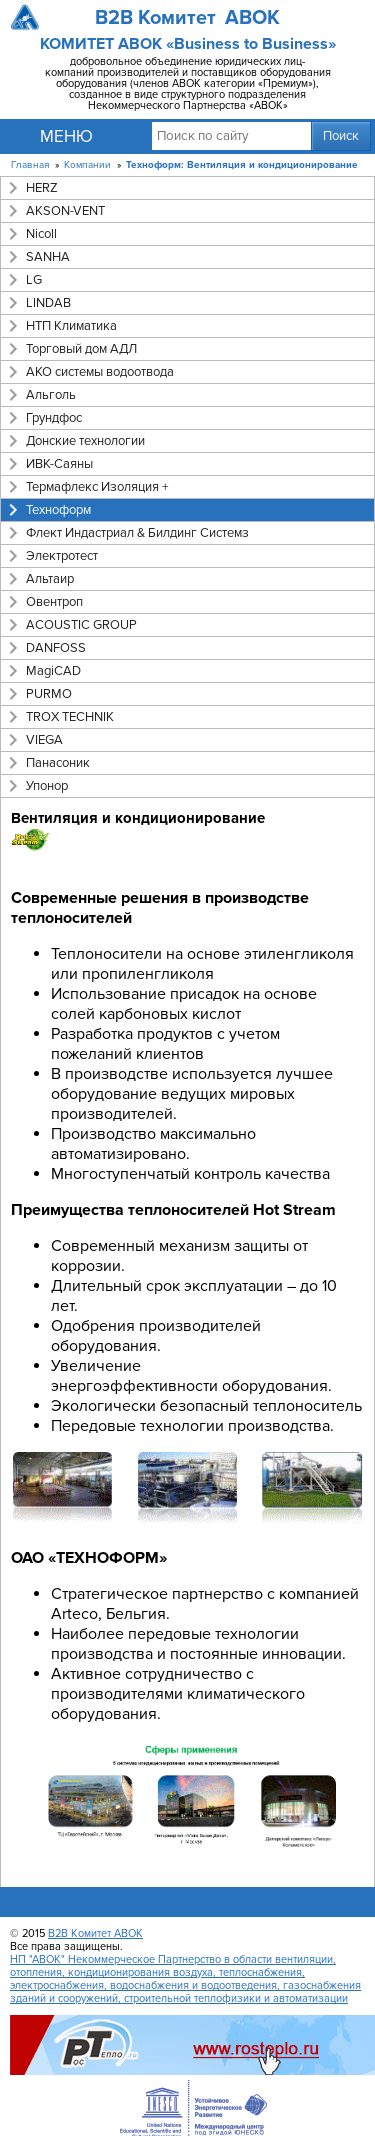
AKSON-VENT (65, 211)
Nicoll (41, 234)
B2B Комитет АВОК (95, 1933)
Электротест (62, 556)
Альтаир (50, 579)
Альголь (51, 395)
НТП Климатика (71, 326)
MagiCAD (53, 671)
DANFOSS (56, 648)
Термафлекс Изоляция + (97, 487)
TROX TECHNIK (70, 717)
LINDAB (48, 303)
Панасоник (58, 763)
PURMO (49, 694)
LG (34, 280)
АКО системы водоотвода (100, 372)
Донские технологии (85, 441)
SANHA (48, 257)
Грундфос (54, 418)
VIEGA (44, 740)
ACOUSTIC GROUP (81, 625)
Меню (66, 136)
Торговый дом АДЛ (81, 349)
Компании (87, 165)
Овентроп (54, 602)
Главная (30, 165)
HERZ (42, 188)
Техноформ (58, 510)
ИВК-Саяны (59, 464)
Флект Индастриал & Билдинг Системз (137, 533)
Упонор (47, 786)
